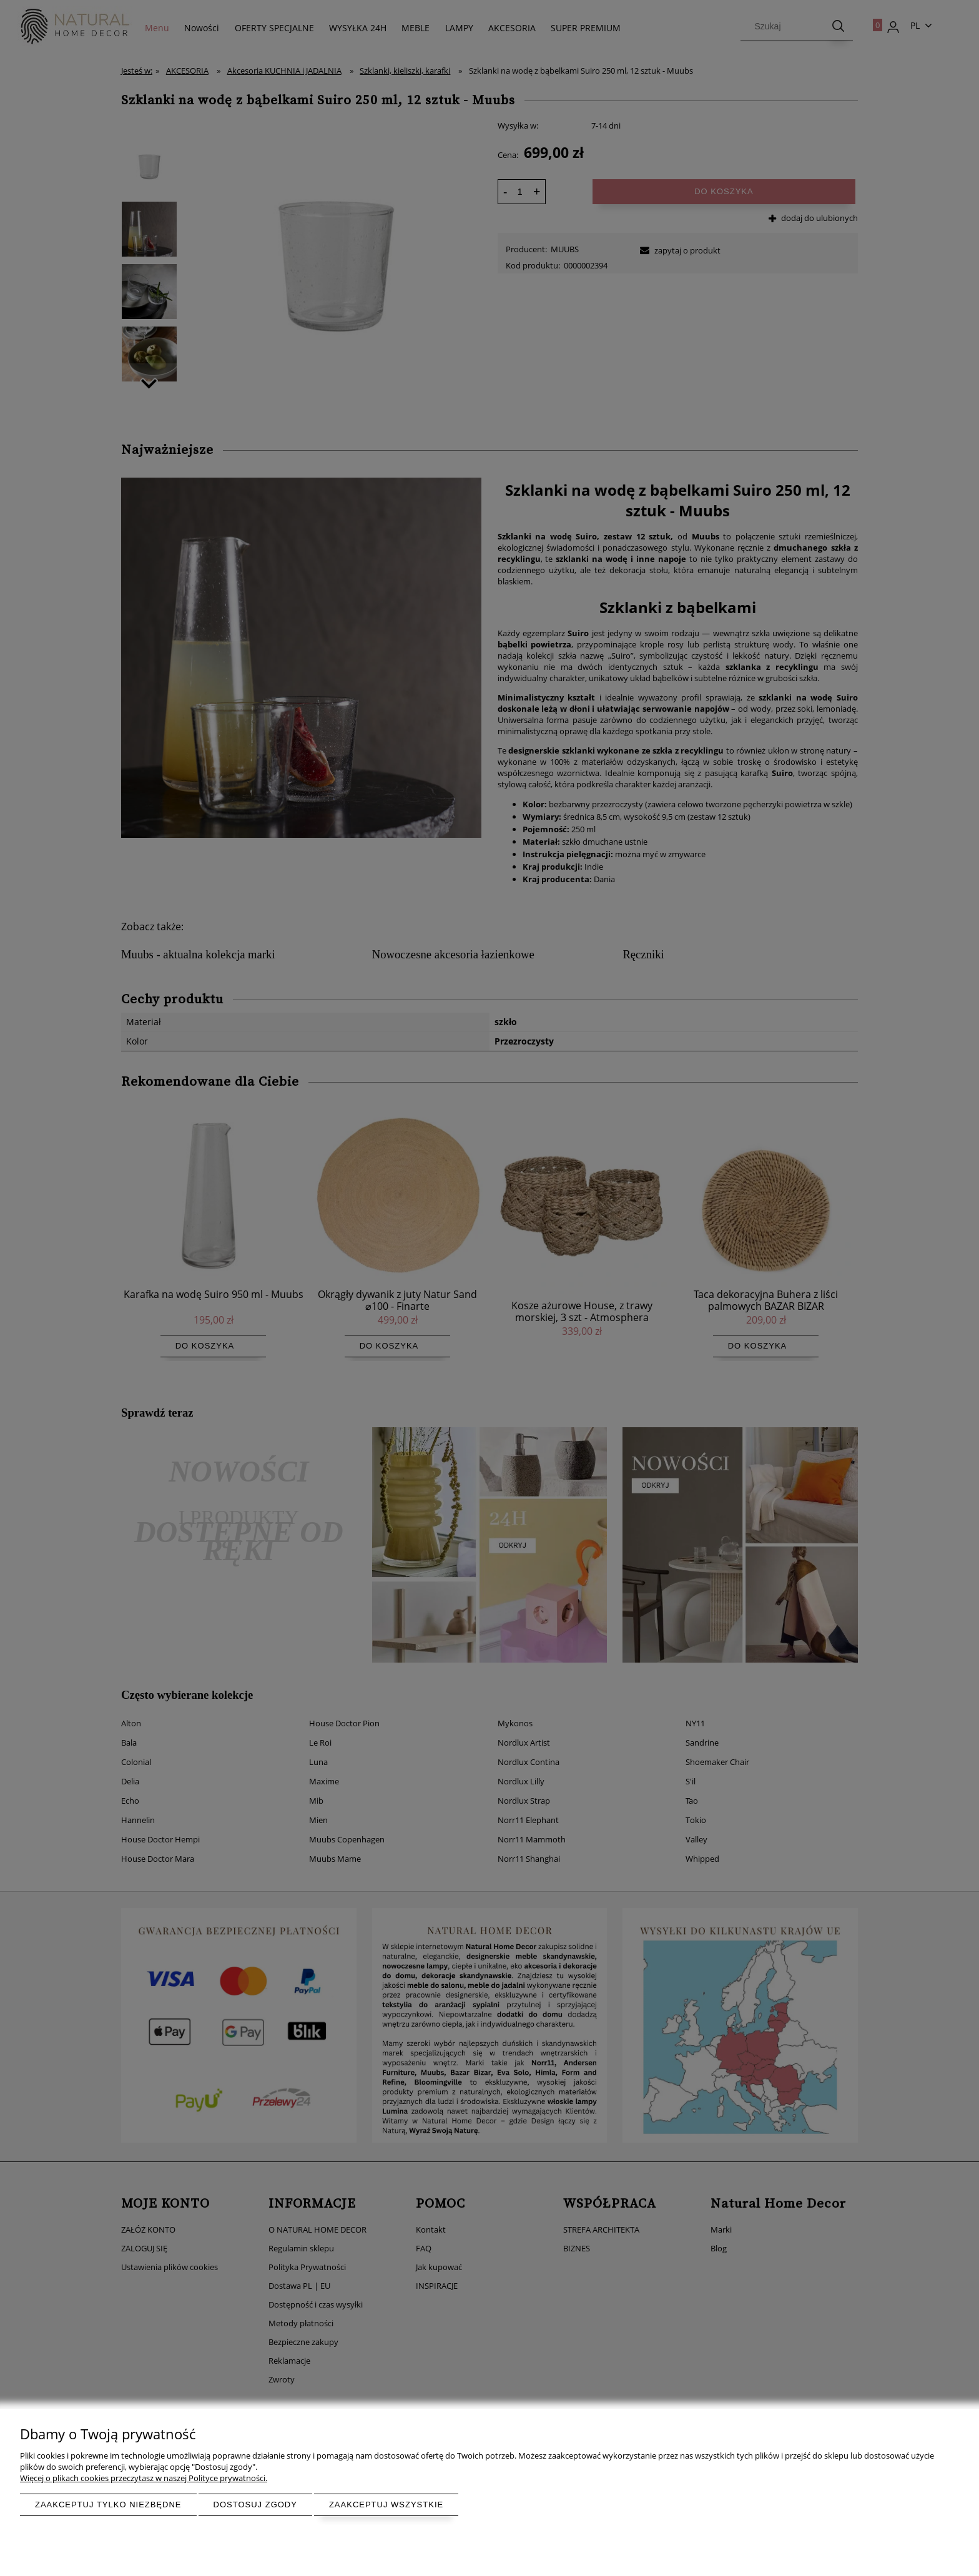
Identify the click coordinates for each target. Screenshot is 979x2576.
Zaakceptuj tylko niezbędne (108, 2504)
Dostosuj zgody (255, 2504)
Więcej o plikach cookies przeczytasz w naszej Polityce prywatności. (143, 2478)
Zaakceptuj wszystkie (386, 2504)
